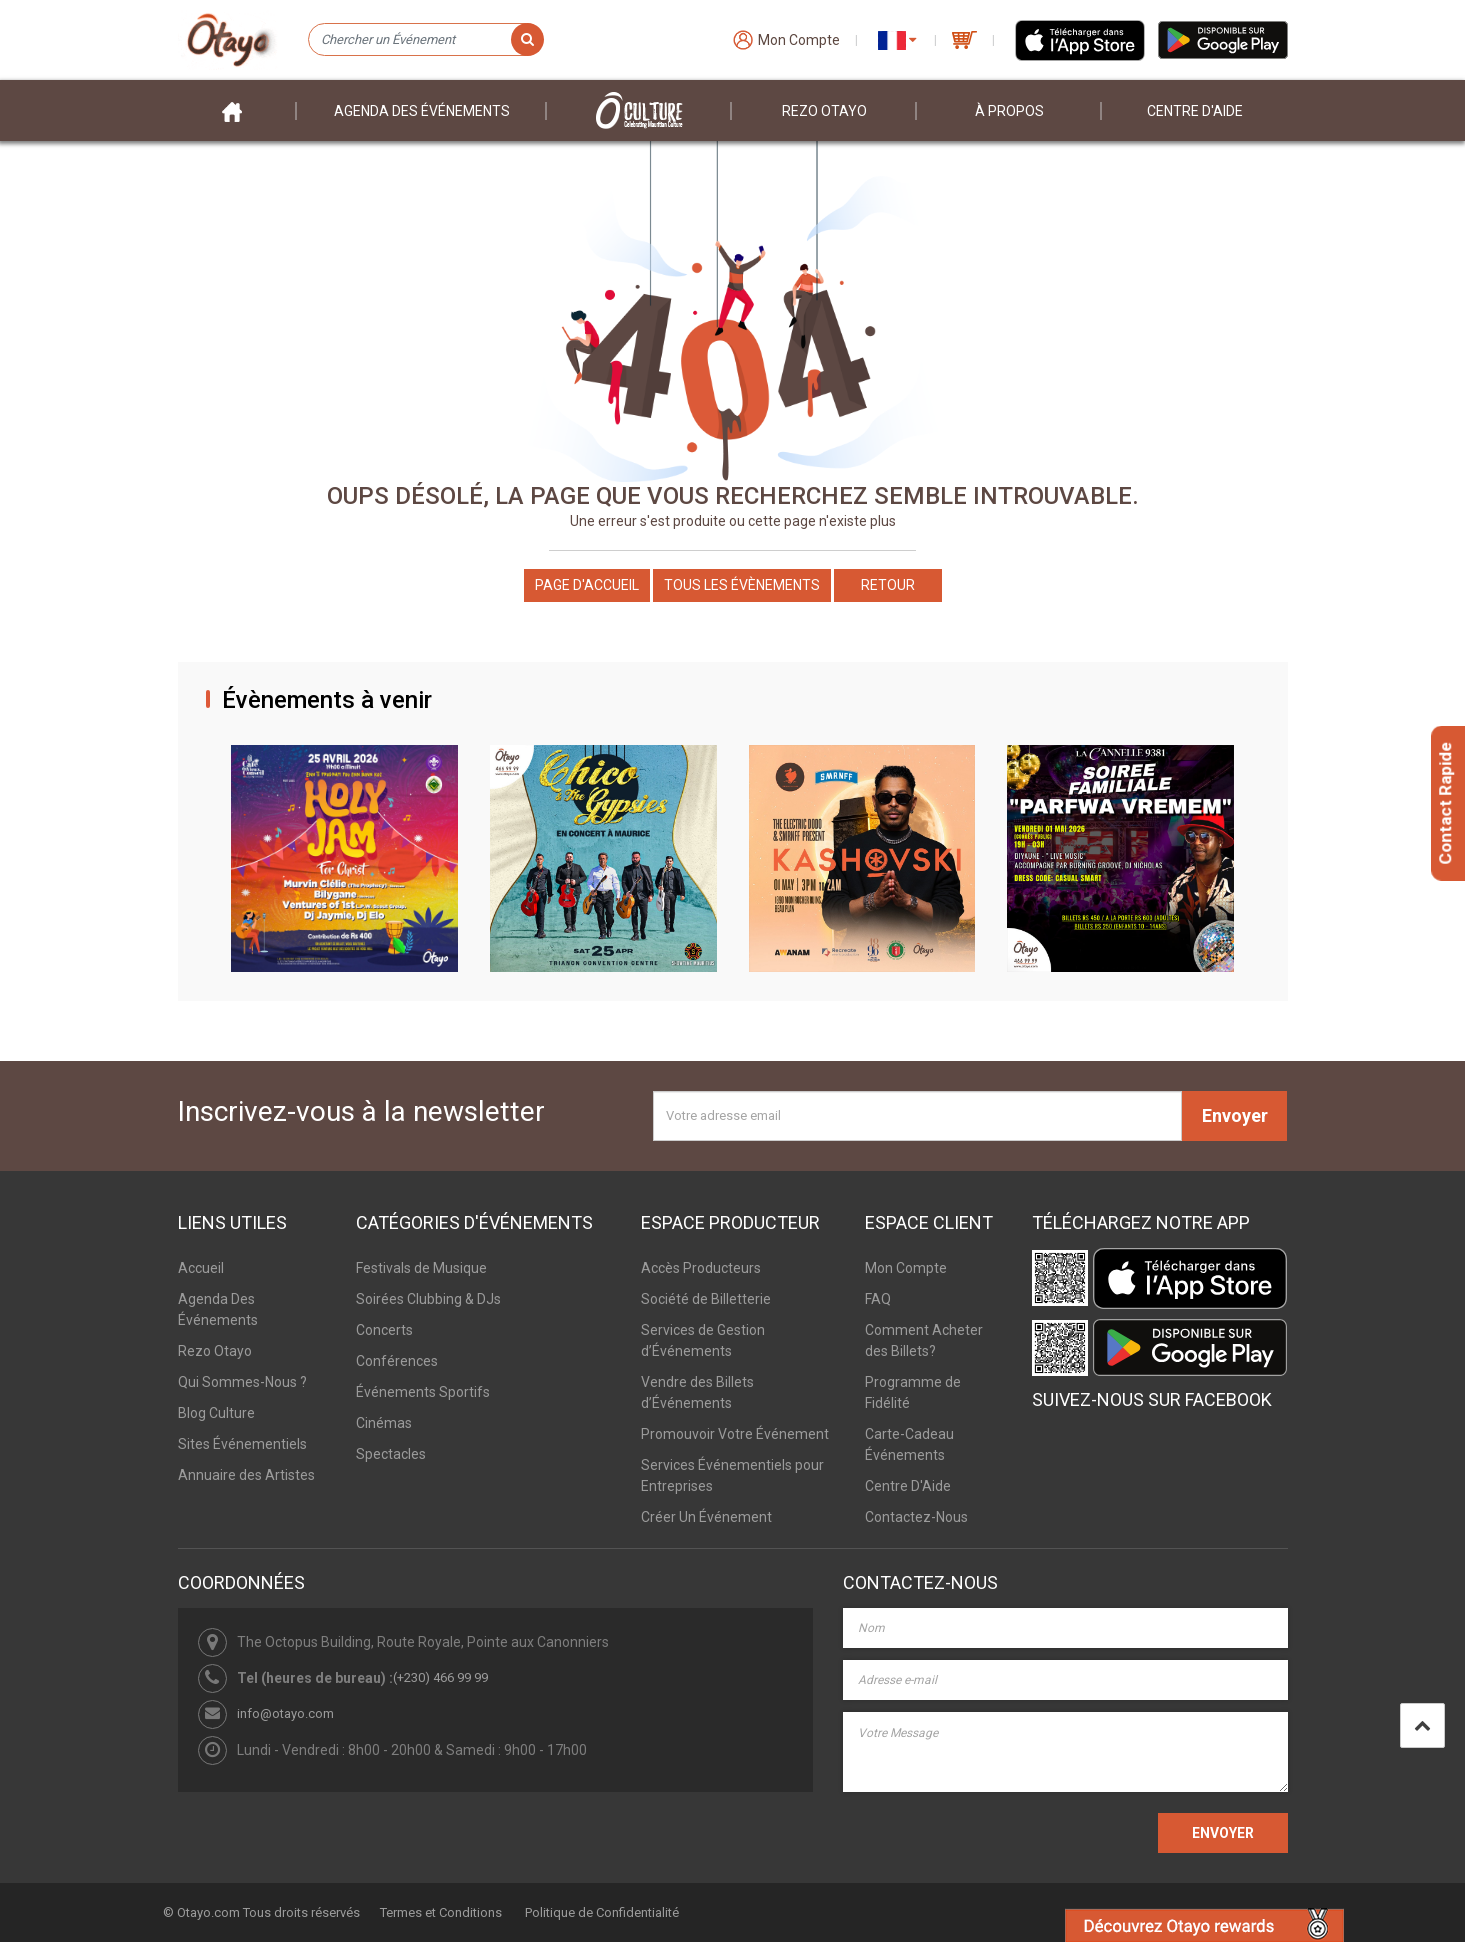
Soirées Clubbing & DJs (428, 1299)
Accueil (201, 1268)
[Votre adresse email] (917, 1116)
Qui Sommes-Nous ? (242, 1382)
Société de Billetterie (706, 1299)
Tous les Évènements (742, 585)
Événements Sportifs (423, 1392)
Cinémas (384, 1423)
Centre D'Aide (908, 1486)
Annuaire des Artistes (246, 1475)
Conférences (397, 1361)
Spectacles (391, 1454)
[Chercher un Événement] (425, 40)
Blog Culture (216, 1413)
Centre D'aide (1195, 111)
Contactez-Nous (916, 1517)
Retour (888, 585)
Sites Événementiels (242, 1444)
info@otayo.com (285, 1713)
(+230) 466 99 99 (440, 1677)
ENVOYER (1223, 1833)
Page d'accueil (587, 585)
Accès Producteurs (701, 1268)
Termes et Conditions (441, 1912)
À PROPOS (1009, 111)
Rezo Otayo (824, 111)
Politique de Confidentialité (602, 1912)
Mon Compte (906, 1268)
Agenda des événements (422, 111)
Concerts (384, 1330)
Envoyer (1235, 1115)
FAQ (878, 1299)
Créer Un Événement (706, 1517)
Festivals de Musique (421, 1268)
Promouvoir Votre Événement (735, 1434)
